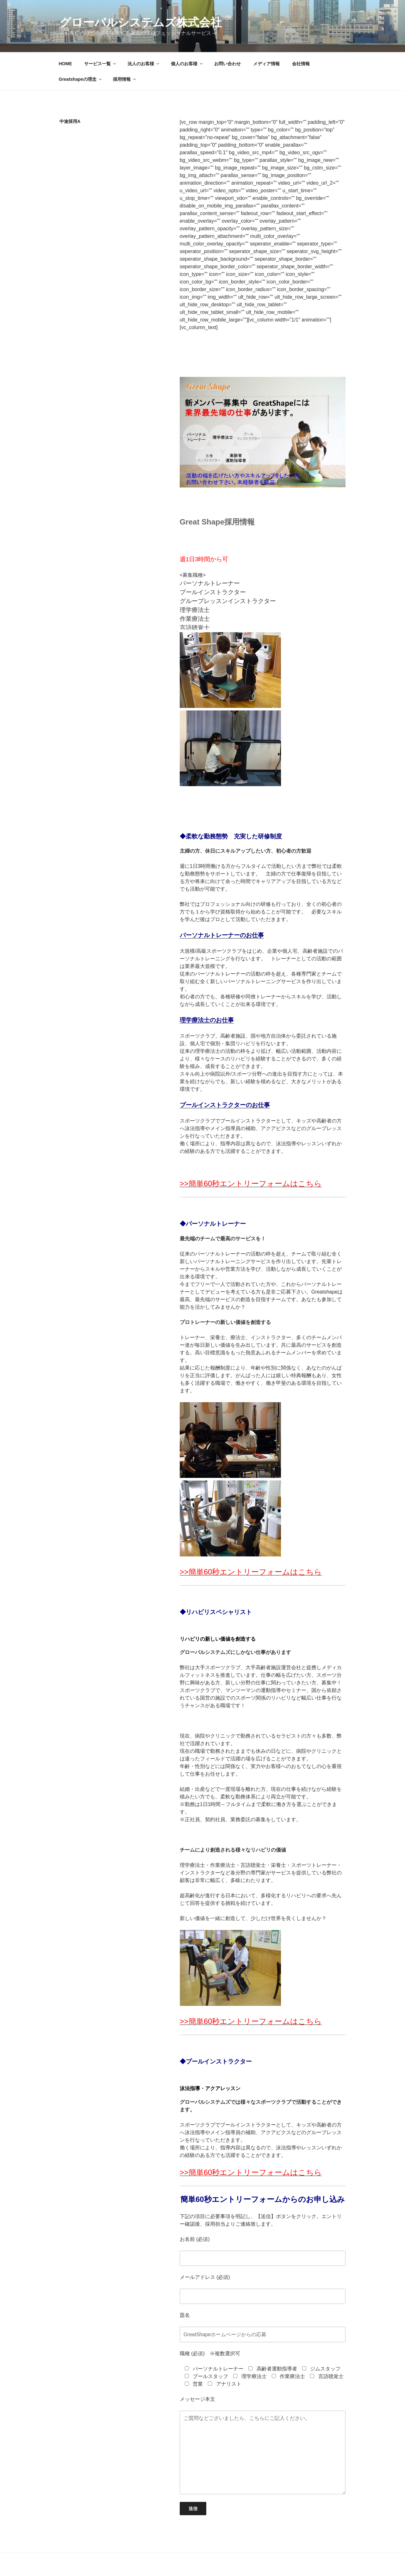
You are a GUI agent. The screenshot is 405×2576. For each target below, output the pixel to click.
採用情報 (125, 79)
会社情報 (301, 63)
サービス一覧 (100, 63)
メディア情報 (266, 63)
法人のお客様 (144, 63)
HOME (65, 63)
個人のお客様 (187, 63)
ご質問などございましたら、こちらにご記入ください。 (263, 2452)
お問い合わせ (227, 63)
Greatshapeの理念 (81, 79)
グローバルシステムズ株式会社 (140, 22)
